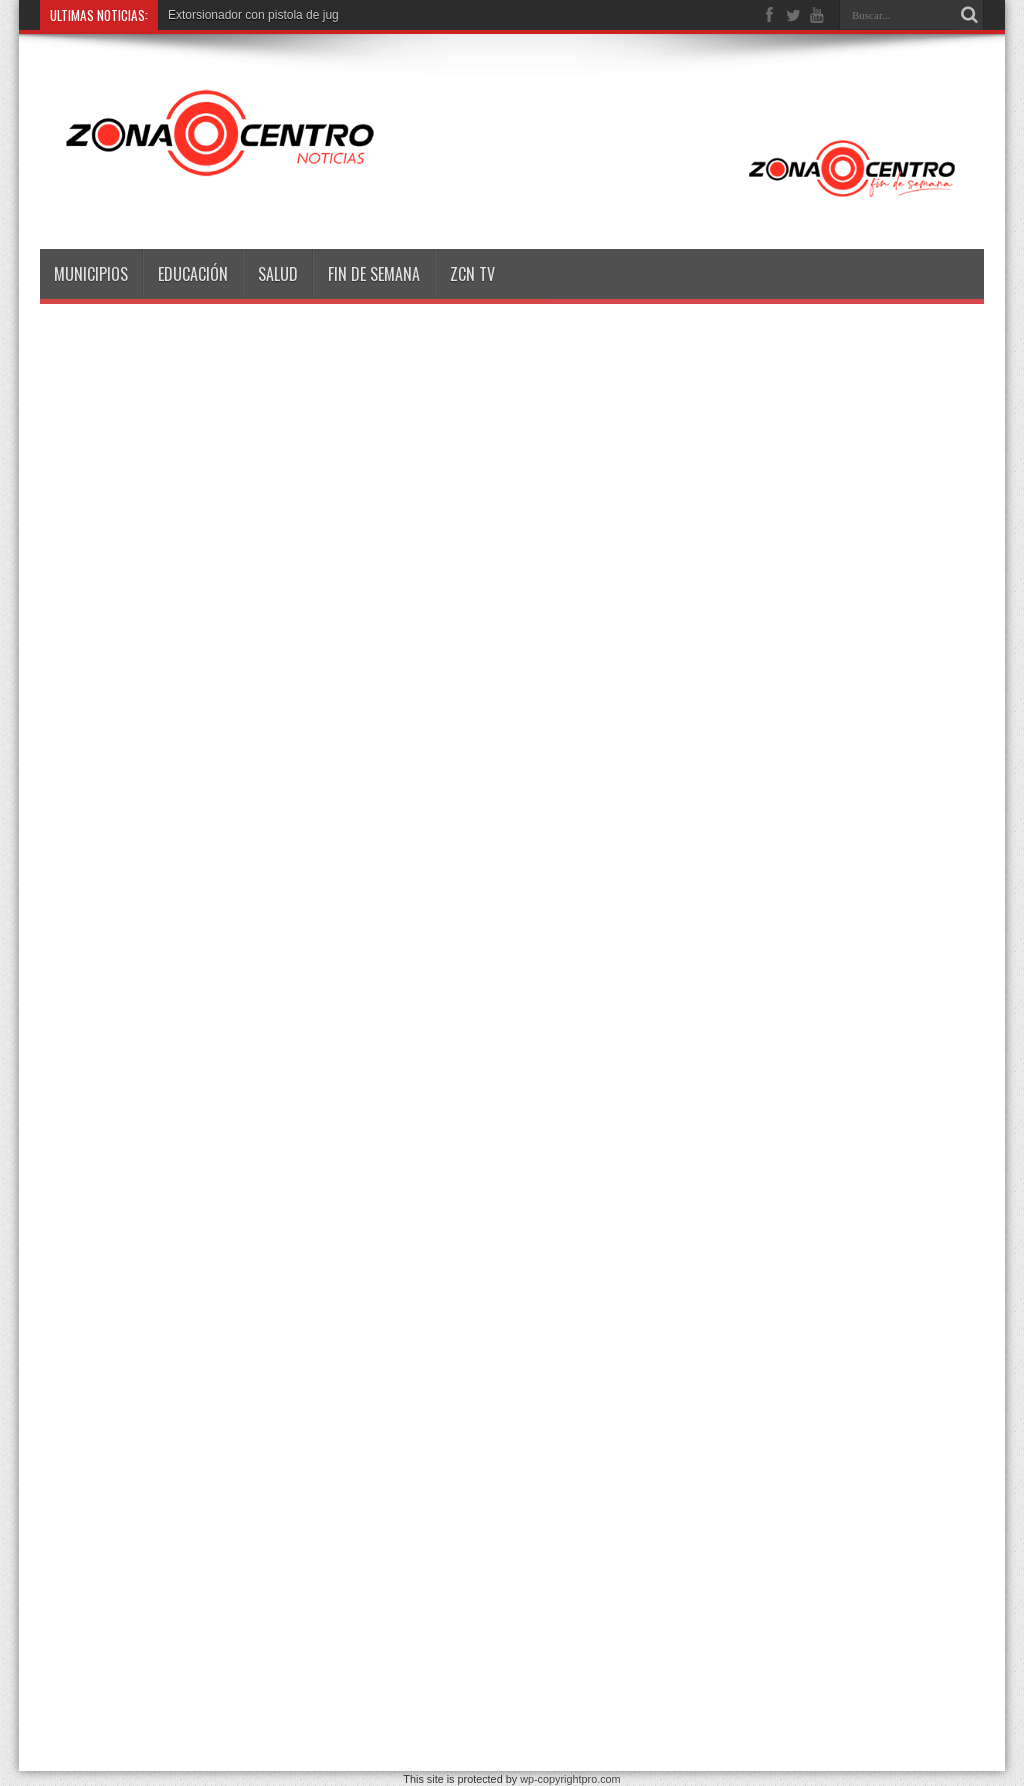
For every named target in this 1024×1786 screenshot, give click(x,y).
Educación (193, 274)
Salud (278, 274)
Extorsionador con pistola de (243, 15)
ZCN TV (472, 274)
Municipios (91, 274)
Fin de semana (374, 274)
